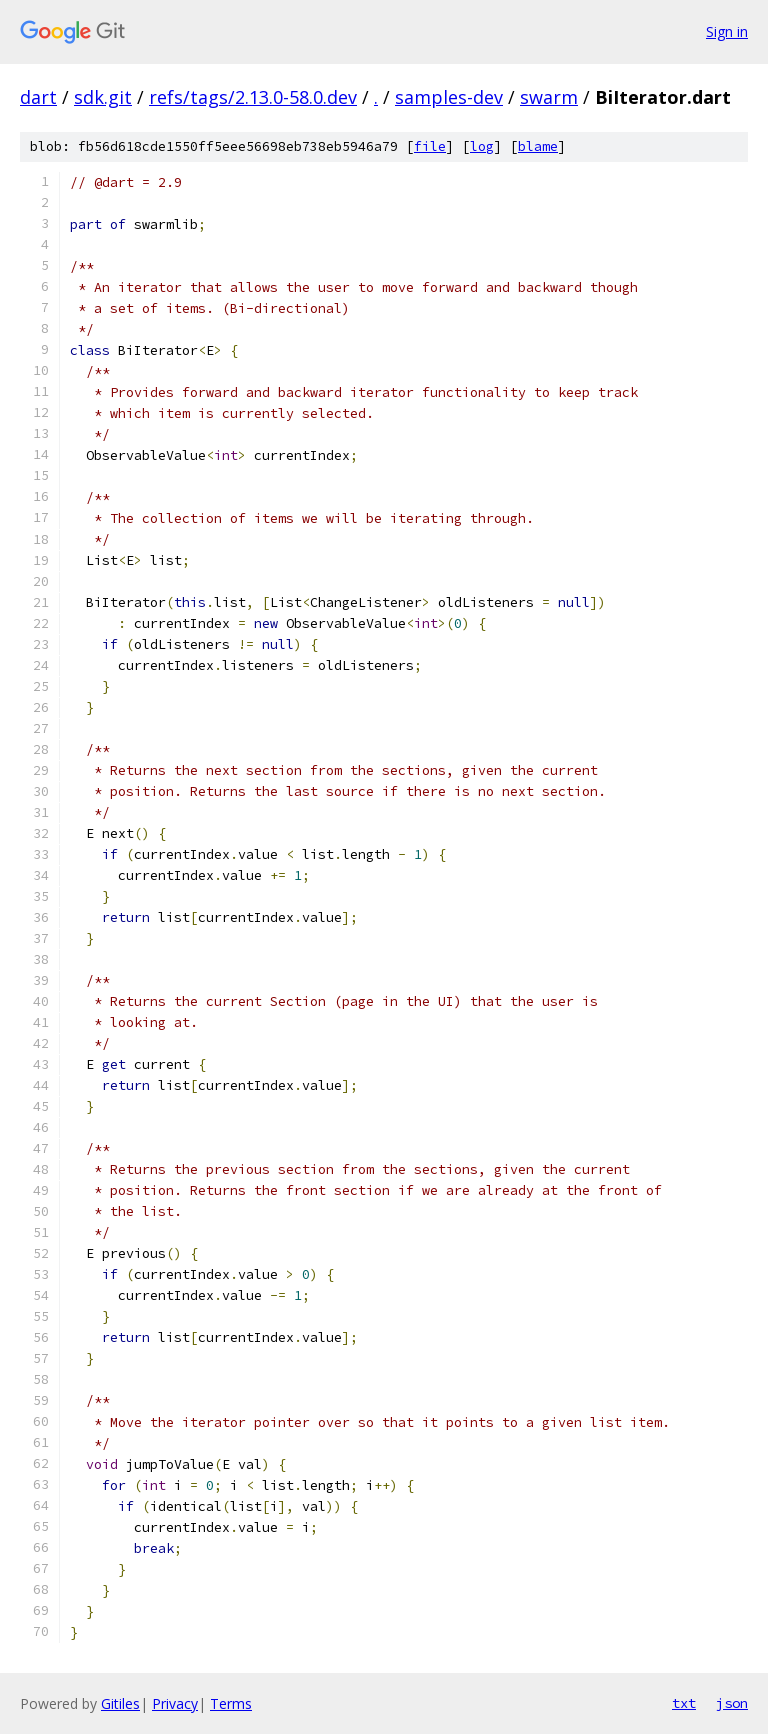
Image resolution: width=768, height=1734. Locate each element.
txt (684, 1703)
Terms (231, 1703)
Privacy (175, 1703)
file (430, 146)
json (732, 1703)
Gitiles (120, 1703)
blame (538, 146)
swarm (549, 97)
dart (38, 97)
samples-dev (449, 97)
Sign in (727, 31)
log (482, 146)
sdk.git (103, 97)
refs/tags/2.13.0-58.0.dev (253, 97)
